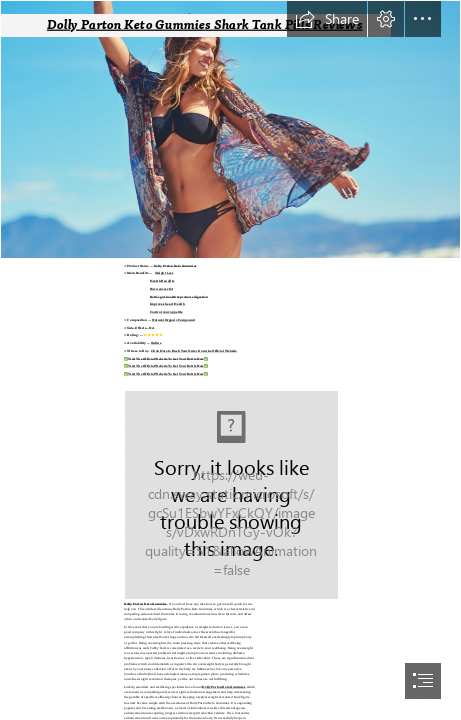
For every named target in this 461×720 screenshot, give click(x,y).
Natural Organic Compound (173, 320)
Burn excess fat (161, 289)
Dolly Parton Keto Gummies (175, 266)
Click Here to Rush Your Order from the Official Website (194, 351)
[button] (327, 19)
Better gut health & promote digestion (179, 297)
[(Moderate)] (230, 493)
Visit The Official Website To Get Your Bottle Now (166, 359)
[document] (230, 360)
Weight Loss (164, 273)
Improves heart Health (167, 304)
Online (156, 343)
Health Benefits (162, 281)
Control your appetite (166, 312)
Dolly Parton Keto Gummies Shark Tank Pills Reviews (205, 24)
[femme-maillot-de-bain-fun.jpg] (230, 129)
